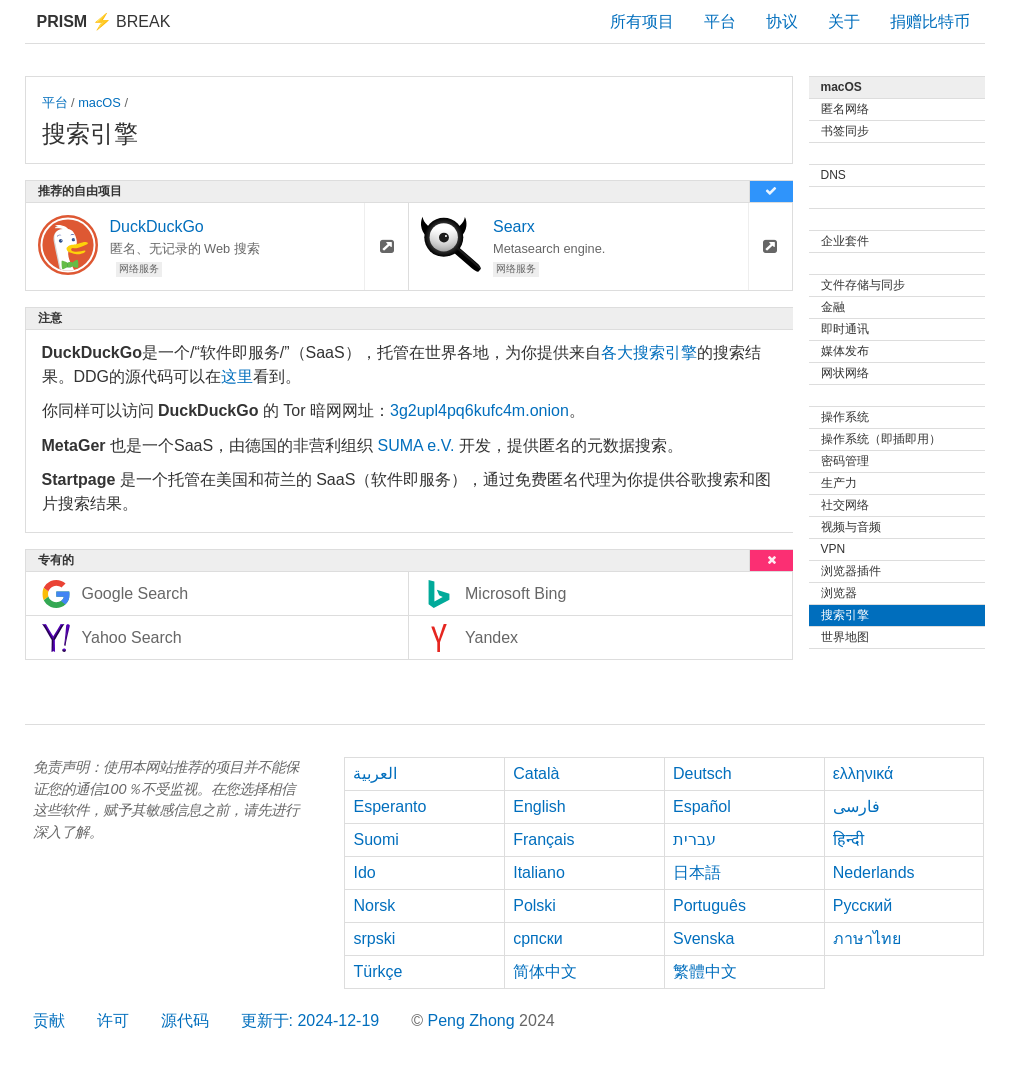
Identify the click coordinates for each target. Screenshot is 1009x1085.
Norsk (374, 905)
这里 (237, 376)
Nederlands (874, 872)
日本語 (697, 872)
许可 (113, 1020)
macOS (99, 102)
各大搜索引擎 (649, 352)
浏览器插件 (851, 571)
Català (536, 773)
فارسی (856, 806)
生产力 (839, 483)
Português (709, 905)
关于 (844, 21)
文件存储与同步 (863, 285)
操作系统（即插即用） (881, 439)
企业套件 (845, 241)
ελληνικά (863, 773)
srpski (374, 938)
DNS (833, 175)
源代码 (185, 1020)
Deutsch (702, 773)
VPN (833, 549)
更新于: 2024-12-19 (310, 1020)
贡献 (49, 1020)
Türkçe (377, 971)
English (539, 806)
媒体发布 (845, 351)
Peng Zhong (473, 1020)
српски (538, 938)
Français (543, 839)
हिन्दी (848, 839)
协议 (782, 21)
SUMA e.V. (416, 445)
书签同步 (845, 131)
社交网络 (845, 505)
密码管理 (845, 461)
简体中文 (545, 971)
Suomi (375, 839)
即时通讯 (845, 329)
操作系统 (845, 417)
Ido (364, 872)
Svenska (703, 938)
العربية (375, 773)
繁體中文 (705, 971)
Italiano (539, 872)
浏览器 (839, 593)
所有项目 (642, 21)
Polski (534, 905)
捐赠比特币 (930, 21)
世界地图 (845, 637)
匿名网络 (845, 109)
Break (104, 21)
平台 (720, 21)
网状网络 (845, 373)
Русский (862, 905)
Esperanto (389, 806)
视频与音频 (851, 527)
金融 (833, 307)
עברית (694, 839)
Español (702, 806)
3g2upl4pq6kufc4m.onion (479, 410)
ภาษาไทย (867, 938)
